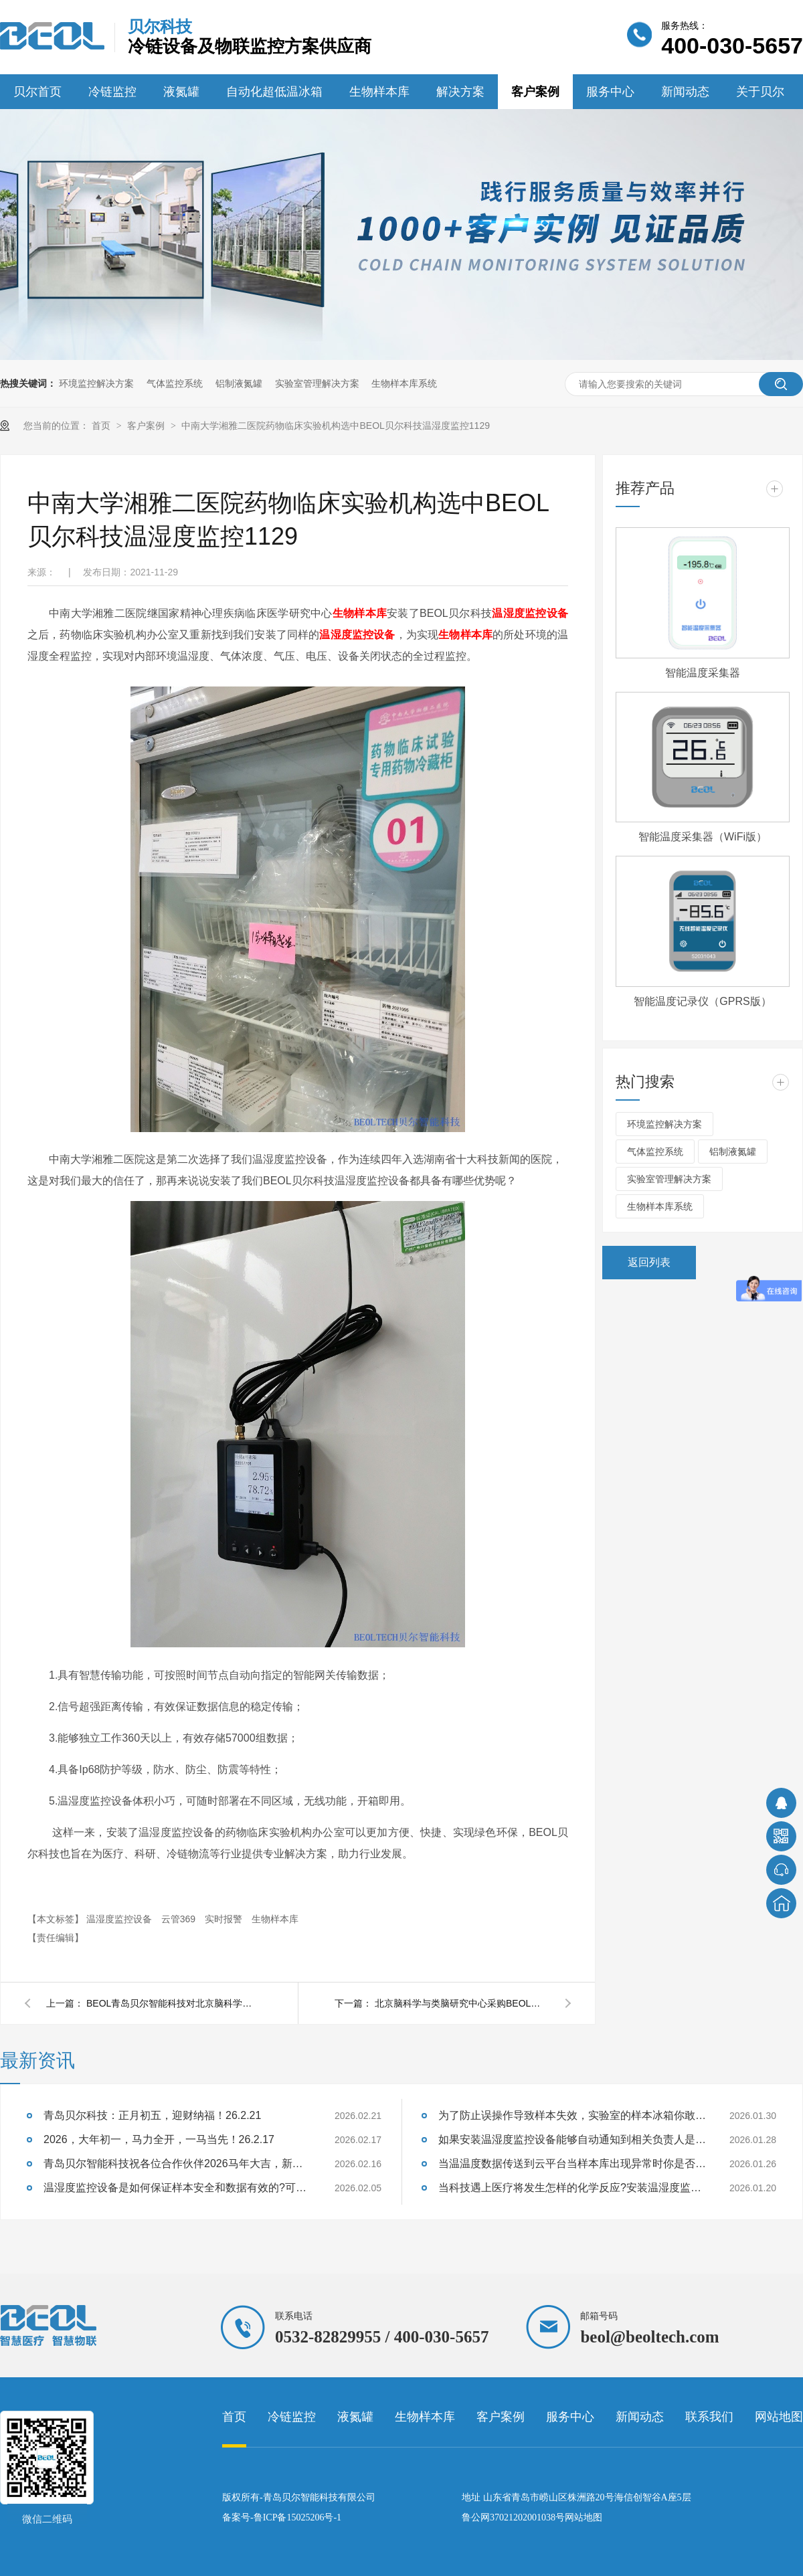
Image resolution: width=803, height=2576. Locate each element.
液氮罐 (181, 91)
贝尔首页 (37, 91)
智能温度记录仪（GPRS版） (702, 1001)
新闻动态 (685, 91)
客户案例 (535, 91)
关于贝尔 (760, 91)
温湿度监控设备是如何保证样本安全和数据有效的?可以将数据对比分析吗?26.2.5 (177, 2187)
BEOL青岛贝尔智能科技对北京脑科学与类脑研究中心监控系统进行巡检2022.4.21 (173, 2003)
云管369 (179, 1919)
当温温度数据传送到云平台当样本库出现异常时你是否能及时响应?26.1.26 (572, 2163)
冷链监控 (112, 91)
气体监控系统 (175, 383)
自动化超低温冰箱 (274, 91)
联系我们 (709, 2417)
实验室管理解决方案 (317, 383)
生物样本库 (379, 91)
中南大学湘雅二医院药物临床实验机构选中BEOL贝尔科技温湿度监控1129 (335, 425)
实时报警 (225, 1919)
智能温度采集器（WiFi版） (702, 836)
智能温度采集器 (702, 672)
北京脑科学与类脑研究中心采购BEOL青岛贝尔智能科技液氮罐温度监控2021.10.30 (462, 2003)
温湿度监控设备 (530, 613)
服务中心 (610, 91)
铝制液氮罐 (238, 383)
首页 (102, 425)
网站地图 (779, 2417)
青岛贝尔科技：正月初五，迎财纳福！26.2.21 (152, 2115)
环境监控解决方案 (96, 383)
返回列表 (649, 1262)
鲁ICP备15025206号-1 (297, 2517)
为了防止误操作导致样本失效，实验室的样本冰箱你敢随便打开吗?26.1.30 (572, 2115)
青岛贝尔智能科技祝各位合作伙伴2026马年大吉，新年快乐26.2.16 (177, 2163)
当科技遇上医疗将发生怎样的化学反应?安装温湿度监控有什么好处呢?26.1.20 (572, 2187)
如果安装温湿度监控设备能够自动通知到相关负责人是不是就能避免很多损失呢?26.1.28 (572, 2139)
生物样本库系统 (404, 383)
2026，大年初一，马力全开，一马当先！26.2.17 (158, 2139)
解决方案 (460, 91)
